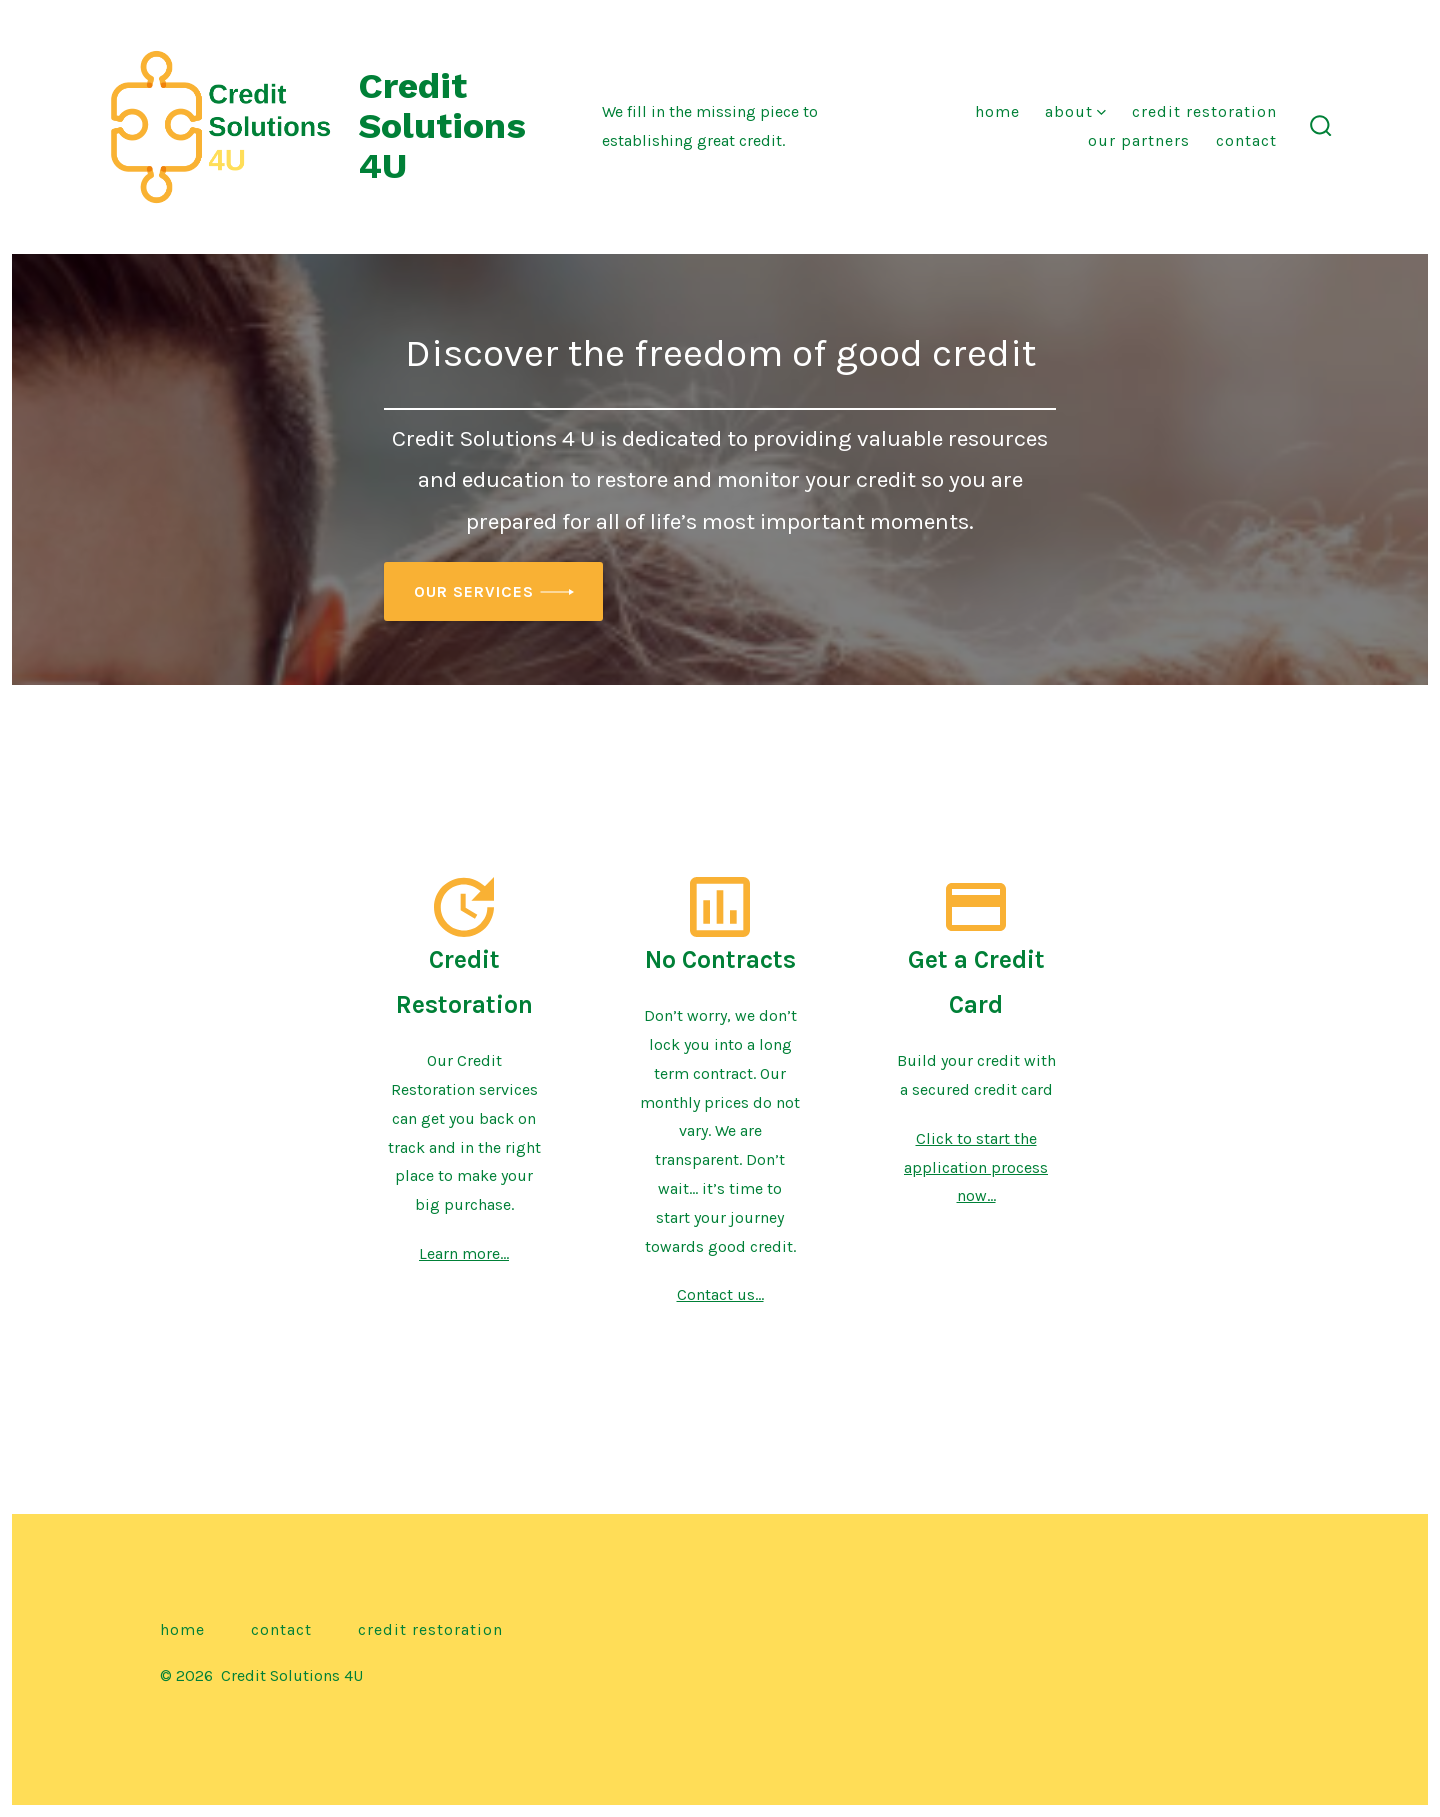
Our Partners (1139, 140)
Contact (1246, 140)
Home (997, 111)
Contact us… (720, 1294)
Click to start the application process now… (976, 1167)
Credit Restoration (1204, 111)
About (1075, 111)
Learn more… (464, 1253)
